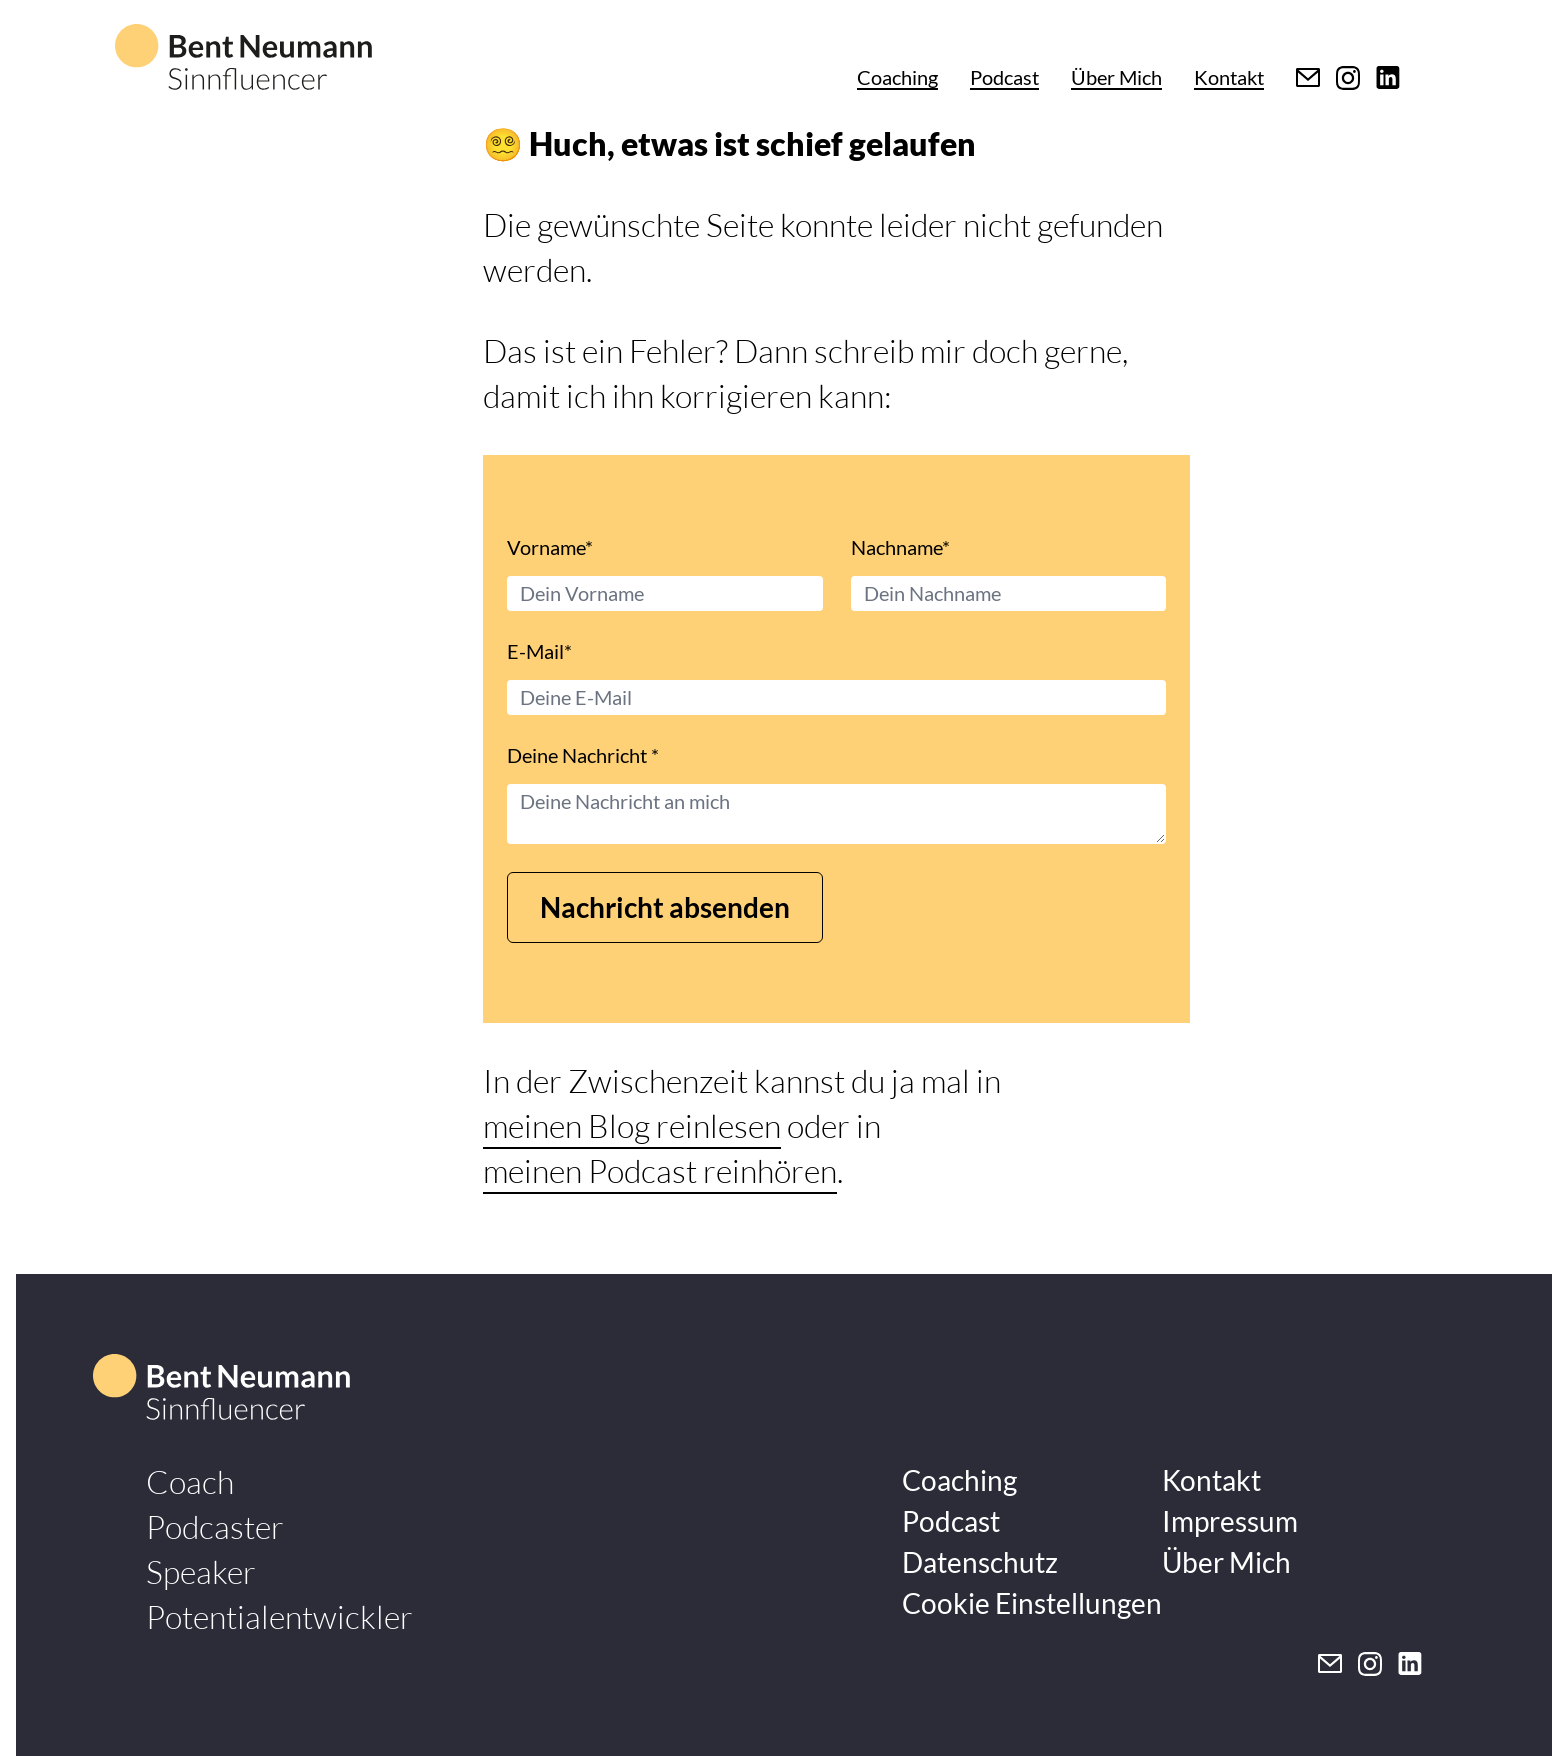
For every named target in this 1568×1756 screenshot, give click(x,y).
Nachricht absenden (665, 907)
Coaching (897, 77)
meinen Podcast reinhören (660, 1170)
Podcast (1004, 77)
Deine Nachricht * (583, 755)
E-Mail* (539, 651)
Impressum (1230, 1521)
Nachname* (900, 547)
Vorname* (550, 547)
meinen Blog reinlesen (632, 1125)
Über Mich (1116, 77)
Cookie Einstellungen (1032, 1603)
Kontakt (1229, 77)
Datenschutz (980, 1562)
